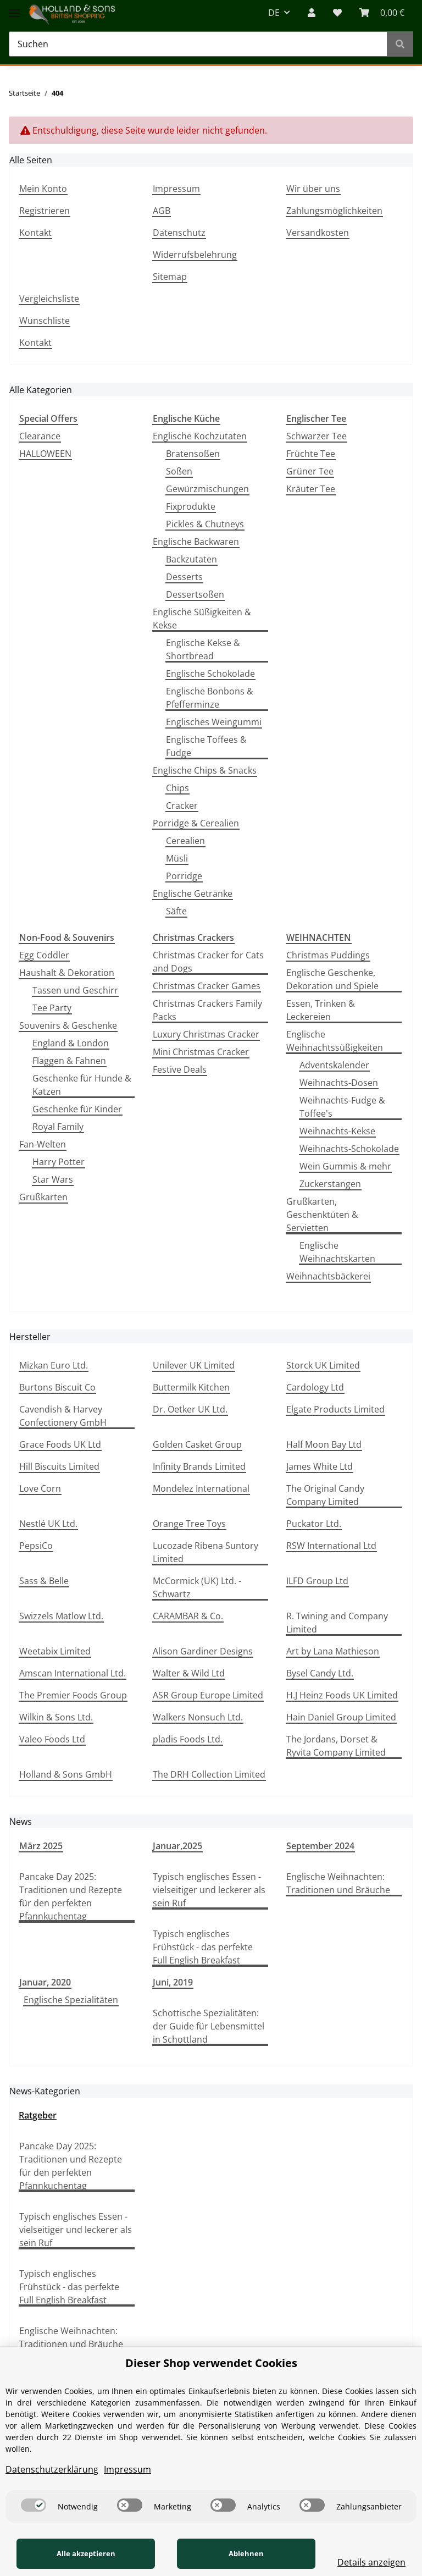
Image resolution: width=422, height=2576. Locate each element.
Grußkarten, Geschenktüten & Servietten (322, 1214)
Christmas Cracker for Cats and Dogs (208, 961)
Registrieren (44, 211)
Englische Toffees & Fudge (206, 746)
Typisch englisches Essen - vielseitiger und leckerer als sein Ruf (209, 1890)
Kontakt (35, 233)
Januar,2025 (177, 1846)
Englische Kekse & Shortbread (203, 649)
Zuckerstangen (330, 1184)
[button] (311, 13)
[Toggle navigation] (14, 7)
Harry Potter (58, 1162)
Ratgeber (38, 2115)
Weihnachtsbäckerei (328, 1276)
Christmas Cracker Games (206, 986)
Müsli (177, 858)
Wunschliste (44, 321)
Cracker (182, 805)
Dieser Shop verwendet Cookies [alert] (211, 2363)
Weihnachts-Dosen (338, 1083)
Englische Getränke (192, 893)
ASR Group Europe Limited (208, 1695)
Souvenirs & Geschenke (68, 1025)
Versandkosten (317, 233)
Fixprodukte (190, 506)
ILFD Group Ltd (317, 1581)
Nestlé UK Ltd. (48, 1524)
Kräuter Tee (310, 489)
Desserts (184, 577)
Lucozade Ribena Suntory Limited (205, 1552)
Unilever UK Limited (194, 1365)
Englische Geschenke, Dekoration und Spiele (332, 979)
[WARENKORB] (382, 13)
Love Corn (40, 1488)
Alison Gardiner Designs (203, 1651)
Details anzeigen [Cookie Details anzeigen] (362, 2562)
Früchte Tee (310, 454)
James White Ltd (319, 1466)
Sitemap (170, 277)
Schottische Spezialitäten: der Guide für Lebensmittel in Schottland (208, 2026)
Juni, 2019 (173, 1982)
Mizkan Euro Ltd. (53, 1365)
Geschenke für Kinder (77, 1109)
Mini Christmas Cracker (201, 1052)
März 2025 (41, 1846)
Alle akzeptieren (81, 2553)
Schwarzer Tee (316, 436)
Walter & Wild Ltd (189, 1673)
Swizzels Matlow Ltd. (61, 1616)
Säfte (176, 911)
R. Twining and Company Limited (337, 1622)
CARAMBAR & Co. (188, 1616)
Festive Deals (180, 1069)
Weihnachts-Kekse (337, 1131)
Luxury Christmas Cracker (206, 1034)
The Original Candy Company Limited (325, 1495)
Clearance (39, 436)
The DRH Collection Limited (209, 1774)
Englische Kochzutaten (200, 436)
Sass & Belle (44, 1581)
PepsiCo (36, 1546)
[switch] (33, 2505)
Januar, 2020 (45, 1982)
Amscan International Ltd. (72, 1673)
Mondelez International (201, 1488)
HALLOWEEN (45, 454)
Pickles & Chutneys (205, 524)
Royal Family (58, 1127)
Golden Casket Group (197, 1444)
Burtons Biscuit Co (57, 1387)
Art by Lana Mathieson (332, 1651)
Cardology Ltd (315, 1387)
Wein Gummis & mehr (345, 1166)
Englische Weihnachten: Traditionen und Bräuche (338, 1883)
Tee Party (51, 1008)
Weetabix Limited (55, 1651)
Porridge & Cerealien (196, 823)
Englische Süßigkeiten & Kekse (202, 618)
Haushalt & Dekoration (66, 973)
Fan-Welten (42, 1144)
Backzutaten (191, 559)
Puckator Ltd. (313, 1524)
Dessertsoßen (195, 594)
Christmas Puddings (328, 955)
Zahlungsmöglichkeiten (334, 211)
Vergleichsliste (49, 299)
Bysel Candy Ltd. (319, 1673)
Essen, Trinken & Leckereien (320, 1010)
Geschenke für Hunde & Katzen (81, 1084)
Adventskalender (334, 1065)
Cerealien (185, 841)
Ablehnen (231, 2553)
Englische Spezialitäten (71, 2000)
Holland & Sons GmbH (65, 1774)
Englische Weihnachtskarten (337, 1252)
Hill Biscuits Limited (59, 1466)
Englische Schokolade (210, 674)
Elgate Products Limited (335, 1409)
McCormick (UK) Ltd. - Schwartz (197, 1587)
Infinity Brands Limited (199, 1466)
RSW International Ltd (331, 1546)
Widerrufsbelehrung (195, 255)
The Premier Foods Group (73, 1695)
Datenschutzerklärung (51, 2469)
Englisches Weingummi (214, 722)
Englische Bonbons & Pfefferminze (209, 697)
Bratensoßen (193, 454)
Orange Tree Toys (189, 1524)
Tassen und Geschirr (75, 990)
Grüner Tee (310, 471)
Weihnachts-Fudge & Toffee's (342, 1106)
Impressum (176, 189)
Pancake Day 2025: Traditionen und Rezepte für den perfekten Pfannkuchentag (70, 1896)
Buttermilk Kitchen (191, 1387)
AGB (161, 211)
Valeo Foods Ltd (52, 1739)
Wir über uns (313, 189)
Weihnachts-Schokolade (349, 1149)
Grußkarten (43, 1197)
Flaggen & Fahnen (69, 1061)
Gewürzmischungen (207, 489)
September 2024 (320, 1846)
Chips (177, 788)
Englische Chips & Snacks (205, 770)
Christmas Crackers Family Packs (207, 1010)
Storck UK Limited (323, 1365)
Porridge (184, 876)
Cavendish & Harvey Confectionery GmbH (63, 1415)
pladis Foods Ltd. (188, 1739)
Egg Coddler (44, 955)
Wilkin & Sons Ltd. (56, 1717)
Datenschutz (179, 233)
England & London (70, 1043)
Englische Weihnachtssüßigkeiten (334, 1040)
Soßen (179, 471)
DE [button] (274, 13)
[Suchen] (198, 44)
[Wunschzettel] (337, 13)
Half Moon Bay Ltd (324, 1444)
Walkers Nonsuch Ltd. (198, 1717)
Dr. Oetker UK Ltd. (190, 1409)
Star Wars (52, 1179)
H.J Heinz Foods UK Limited (342, 1695)
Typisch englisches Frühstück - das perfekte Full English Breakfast (203, 1947)
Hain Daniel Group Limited (341, 1717)
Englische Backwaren (196, 542)
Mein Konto (43, 189)
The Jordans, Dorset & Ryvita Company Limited (336, 1745)
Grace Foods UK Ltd (60, 1444)
